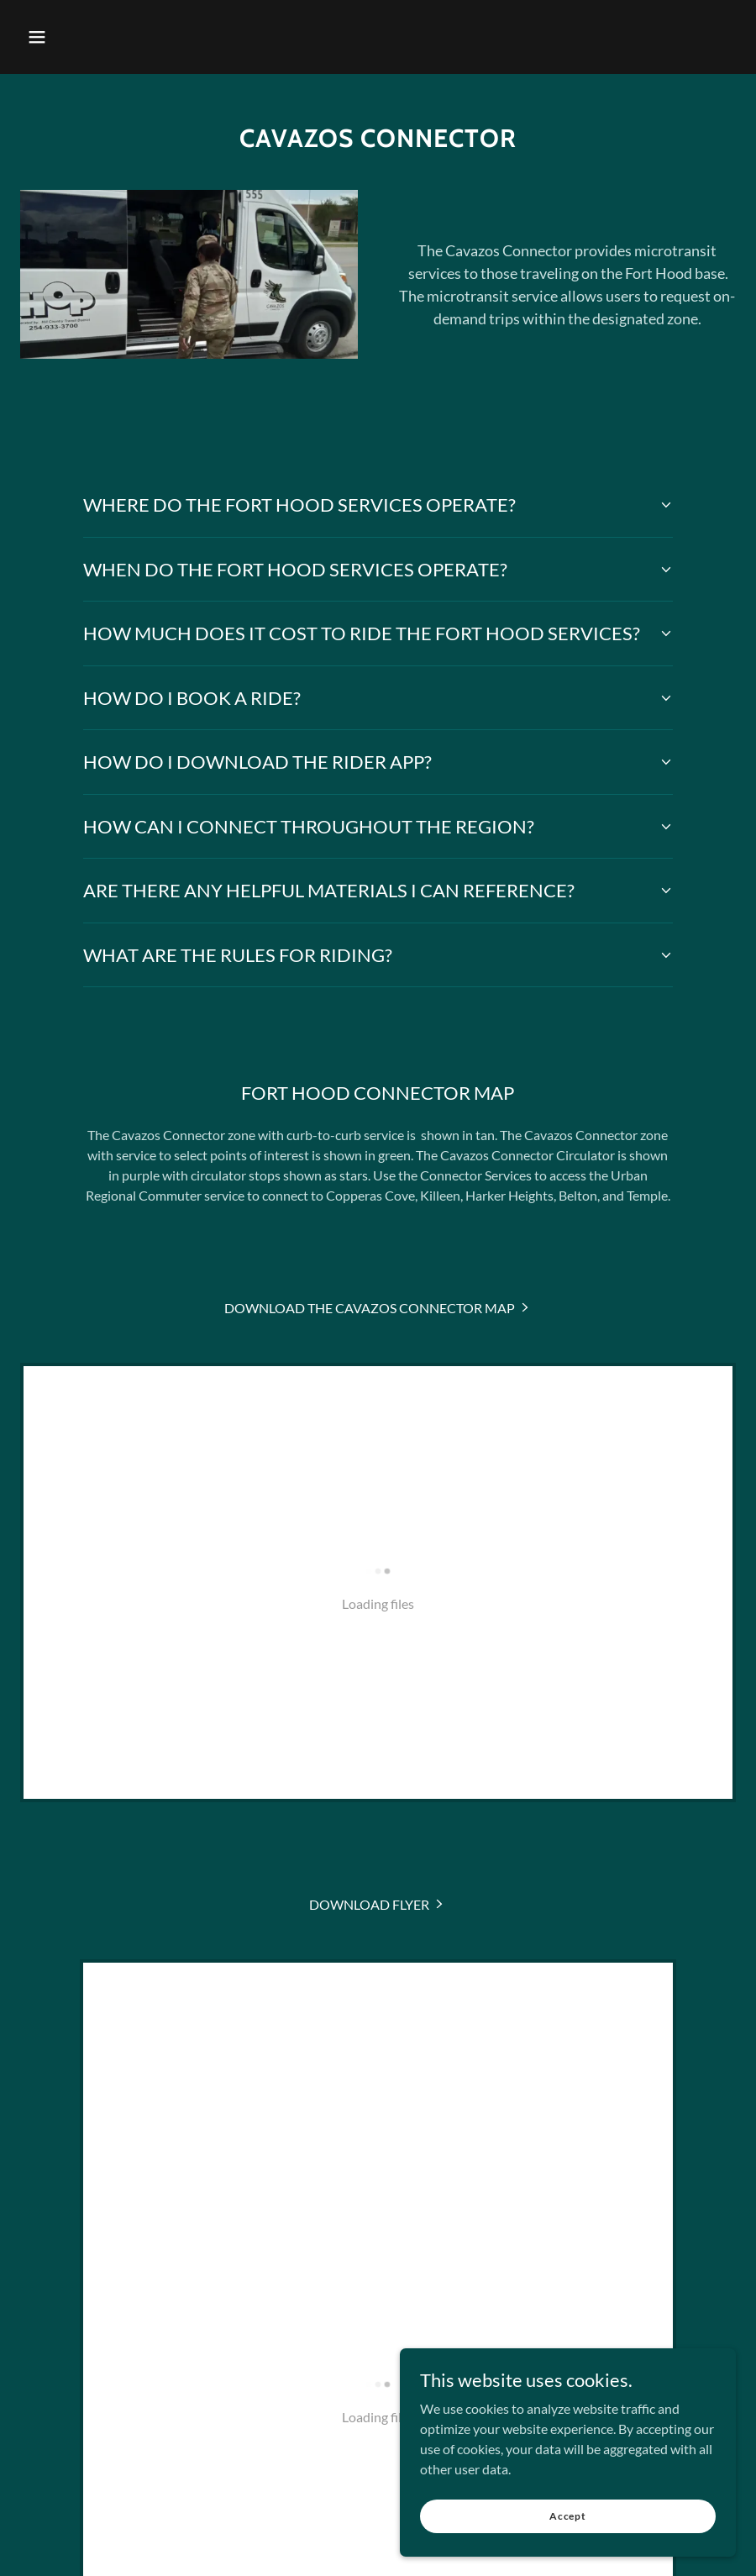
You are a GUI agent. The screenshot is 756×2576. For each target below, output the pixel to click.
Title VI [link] (460, 2236)
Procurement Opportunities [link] (250, 2264)
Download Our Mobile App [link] (237, 2236)
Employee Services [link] (533, 2264)
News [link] (347, 2236)
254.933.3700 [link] (378, 2435)
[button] (37, 37)
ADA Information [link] (548, 2236)
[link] (378, 1308)
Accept (567, 2527)
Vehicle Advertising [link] (406, 2264)
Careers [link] (400, 2236)
